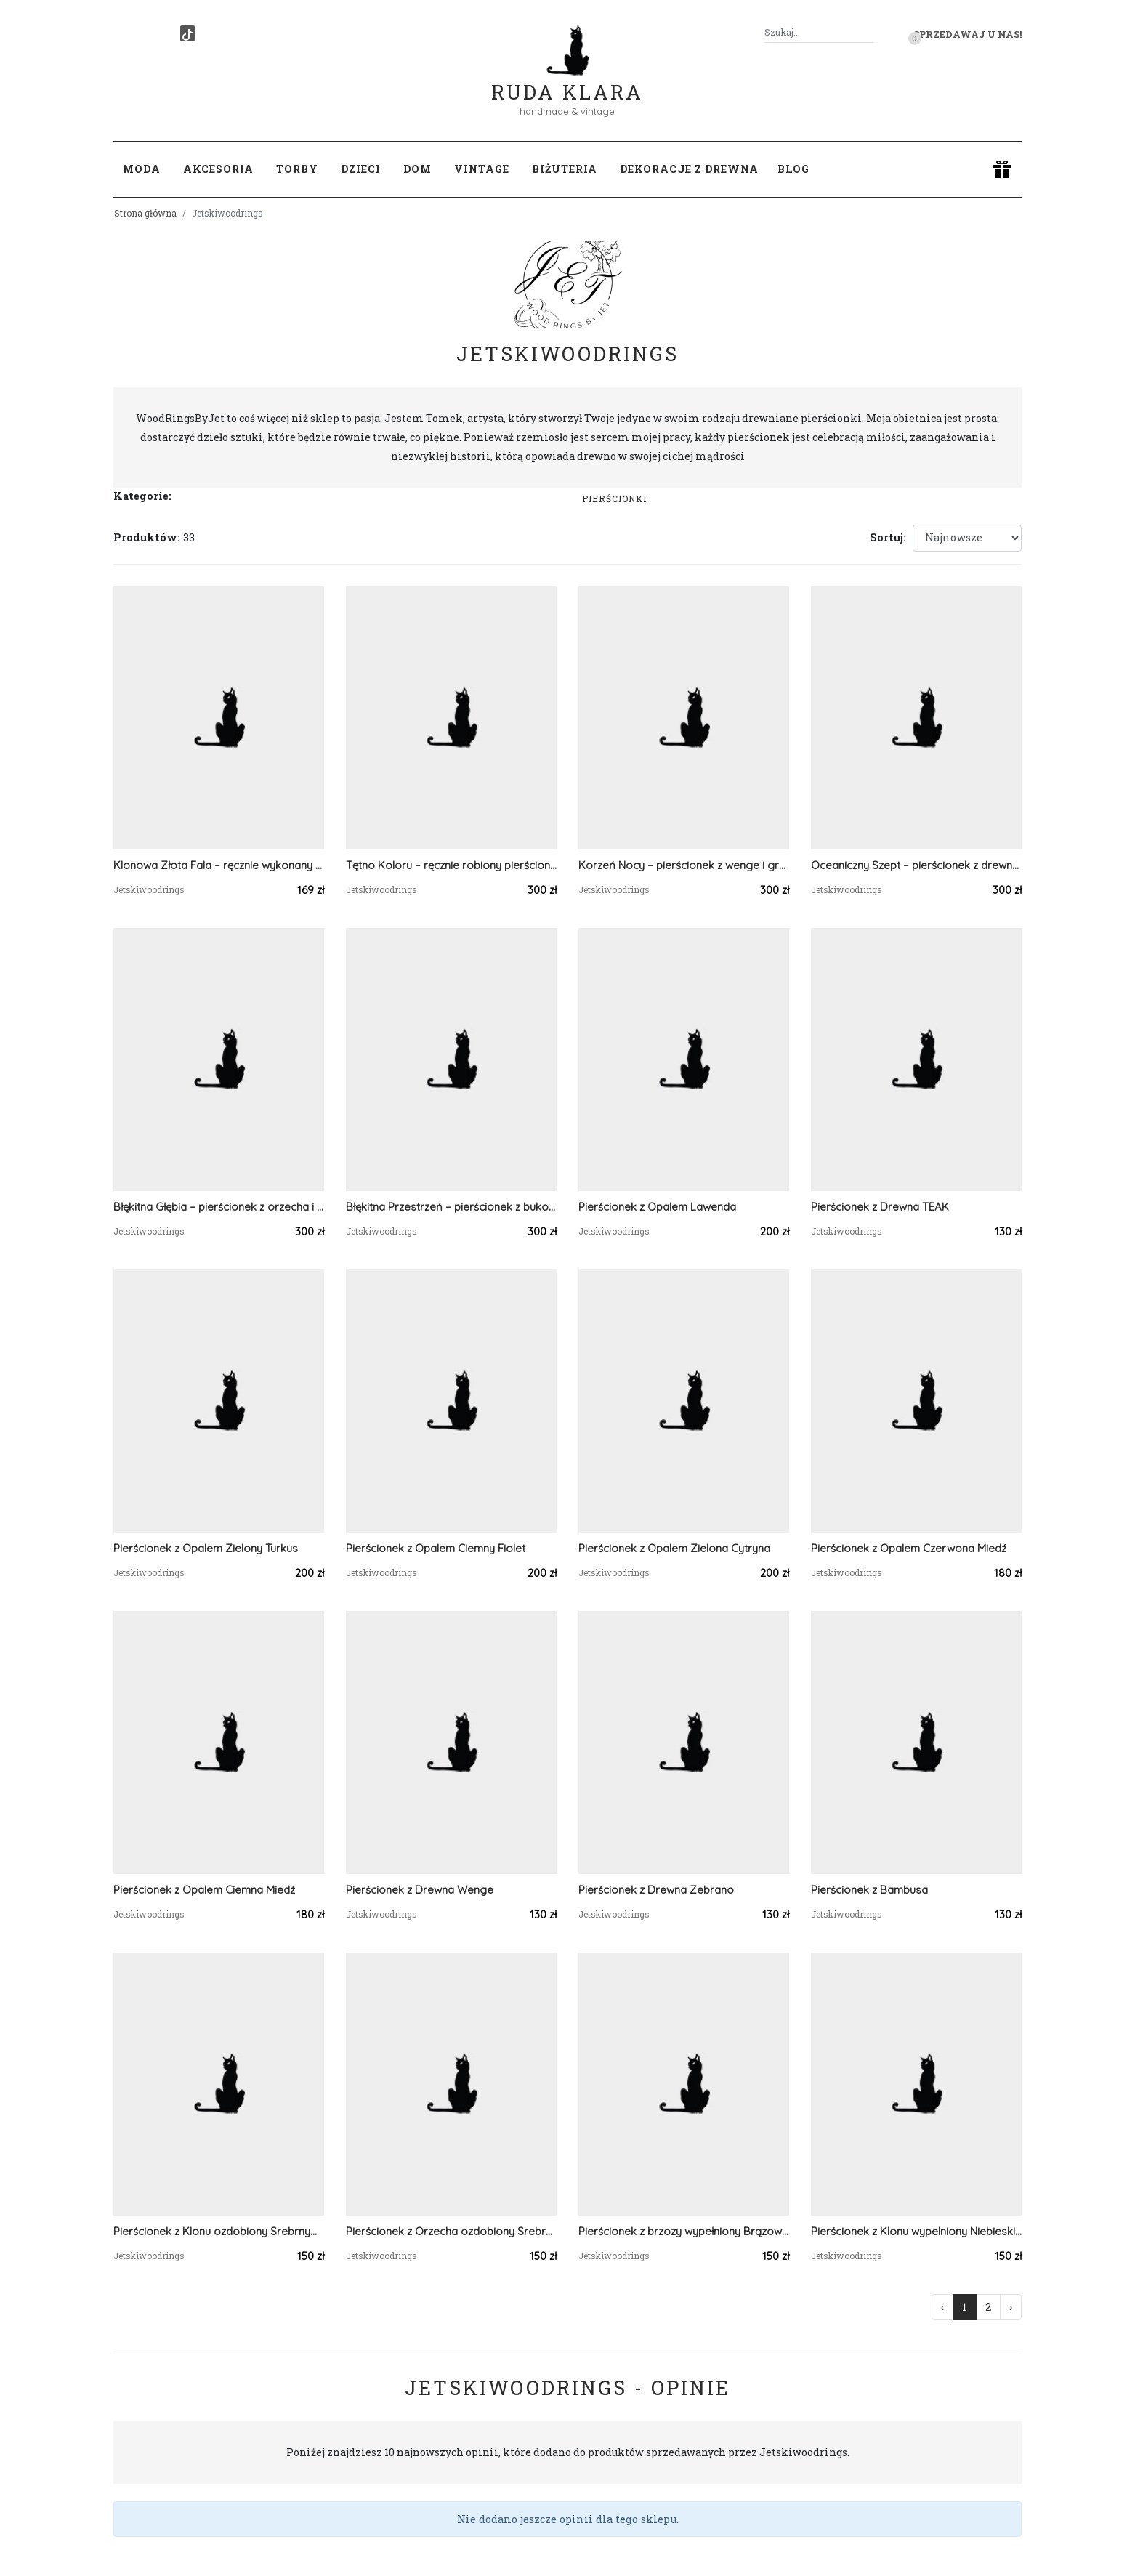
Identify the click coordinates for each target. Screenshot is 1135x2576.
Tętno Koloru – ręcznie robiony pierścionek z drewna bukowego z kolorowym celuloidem (451, 865)
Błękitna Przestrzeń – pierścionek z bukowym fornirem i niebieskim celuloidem (451, 1207)
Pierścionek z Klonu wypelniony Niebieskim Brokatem (916, 2231)
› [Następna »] (1010, 2307)
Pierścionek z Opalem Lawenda (657, 1207)
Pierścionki (614, 498)
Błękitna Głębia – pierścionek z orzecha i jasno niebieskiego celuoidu (218, 1207)
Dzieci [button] (361, 169)
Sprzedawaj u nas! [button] (967, 34)
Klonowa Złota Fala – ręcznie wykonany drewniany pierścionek (218, 865)
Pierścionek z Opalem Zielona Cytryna (674, 1548)
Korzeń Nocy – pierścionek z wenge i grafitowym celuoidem (683, 865)
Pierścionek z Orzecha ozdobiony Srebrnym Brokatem (451, 2231)
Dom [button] (417, 169)
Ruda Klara (567, 80)
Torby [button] (297, 169)
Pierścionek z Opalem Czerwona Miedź (908, 1548)
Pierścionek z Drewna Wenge (419, 1890)
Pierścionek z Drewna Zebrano (656, 1890)
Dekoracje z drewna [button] (689, 169)
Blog (793, 169)
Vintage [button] (481, 169)
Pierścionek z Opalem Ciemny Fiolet (435, 1548)
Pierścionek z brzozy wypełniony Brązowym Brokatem (683, 2231)
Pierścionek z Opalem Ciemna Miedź (204, 1890)
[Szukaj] (867, 32)
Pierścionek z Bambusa (869, 1890)
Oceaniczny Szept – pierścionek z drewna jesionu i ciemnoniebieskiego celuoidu (916, 865)
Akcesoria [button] (218, 169)
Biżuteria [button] (564, 169)
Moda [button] (142, 169)
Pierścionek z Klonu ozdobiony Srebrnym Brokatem (218, 2231)
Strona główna (145, 213)
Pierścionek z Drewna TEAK (880, 1207)
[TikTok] (187, 33)
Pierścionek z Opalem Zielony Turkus (205, 1548)
